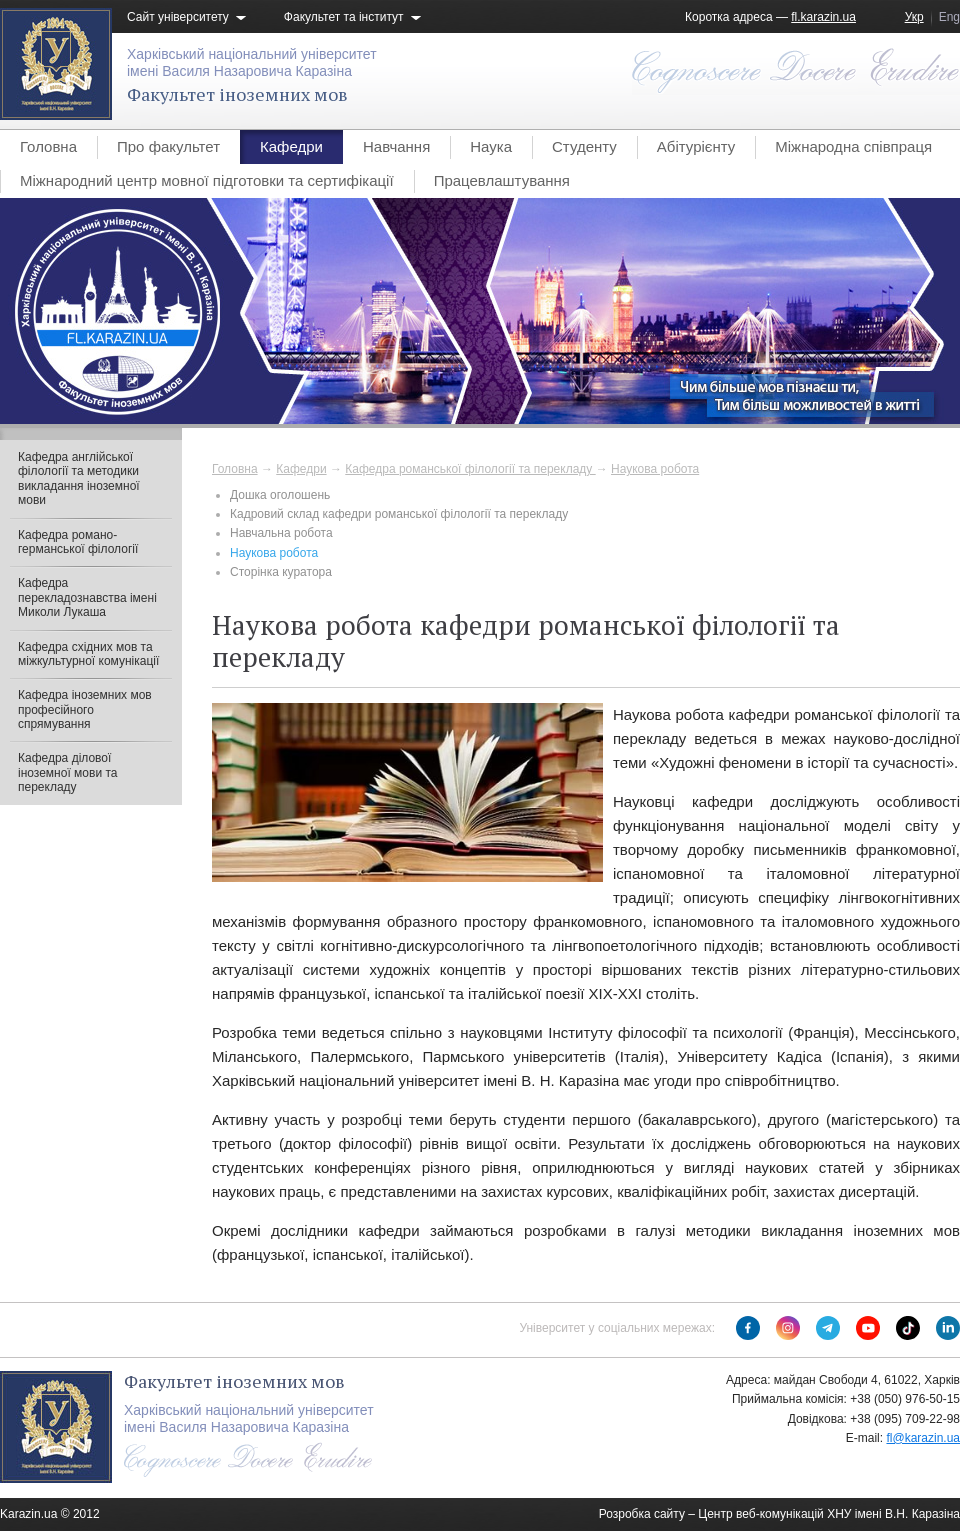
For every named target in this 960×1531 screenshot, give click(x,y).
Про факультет (168, 146)
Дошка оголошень (280, 495)
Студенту (584, 146)
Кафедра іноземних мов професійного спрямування (85, 709)
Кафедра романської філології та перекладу (470, 469)
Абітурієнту (696, 146)
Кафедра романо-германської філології (78, 542)
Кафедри (291, 146)
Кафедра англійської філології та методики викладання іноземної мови (79, 478)
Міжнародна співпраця (853, 146)
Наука (491, 146)
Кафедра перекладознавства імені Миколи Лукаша (87, 597)
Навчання (396, 146)
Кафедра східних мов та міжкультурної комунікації (88, 654)
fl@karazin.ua (923, 1438)
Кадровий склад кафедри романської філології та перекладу (399, 514)
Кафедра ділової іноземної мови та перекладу (67, 772)
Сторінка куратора (281, 572)
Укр (914, 17)
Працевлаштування (502, 180)
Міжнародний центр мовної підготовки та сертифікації (207, 180)
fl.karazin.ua (823, 17)
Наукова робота (655, 469)
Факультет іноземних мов (237, 94)
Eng (949, 17)
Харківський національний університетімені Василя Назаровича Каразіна (252, 62)
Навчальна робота (281, 533)
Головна (48, 146)
